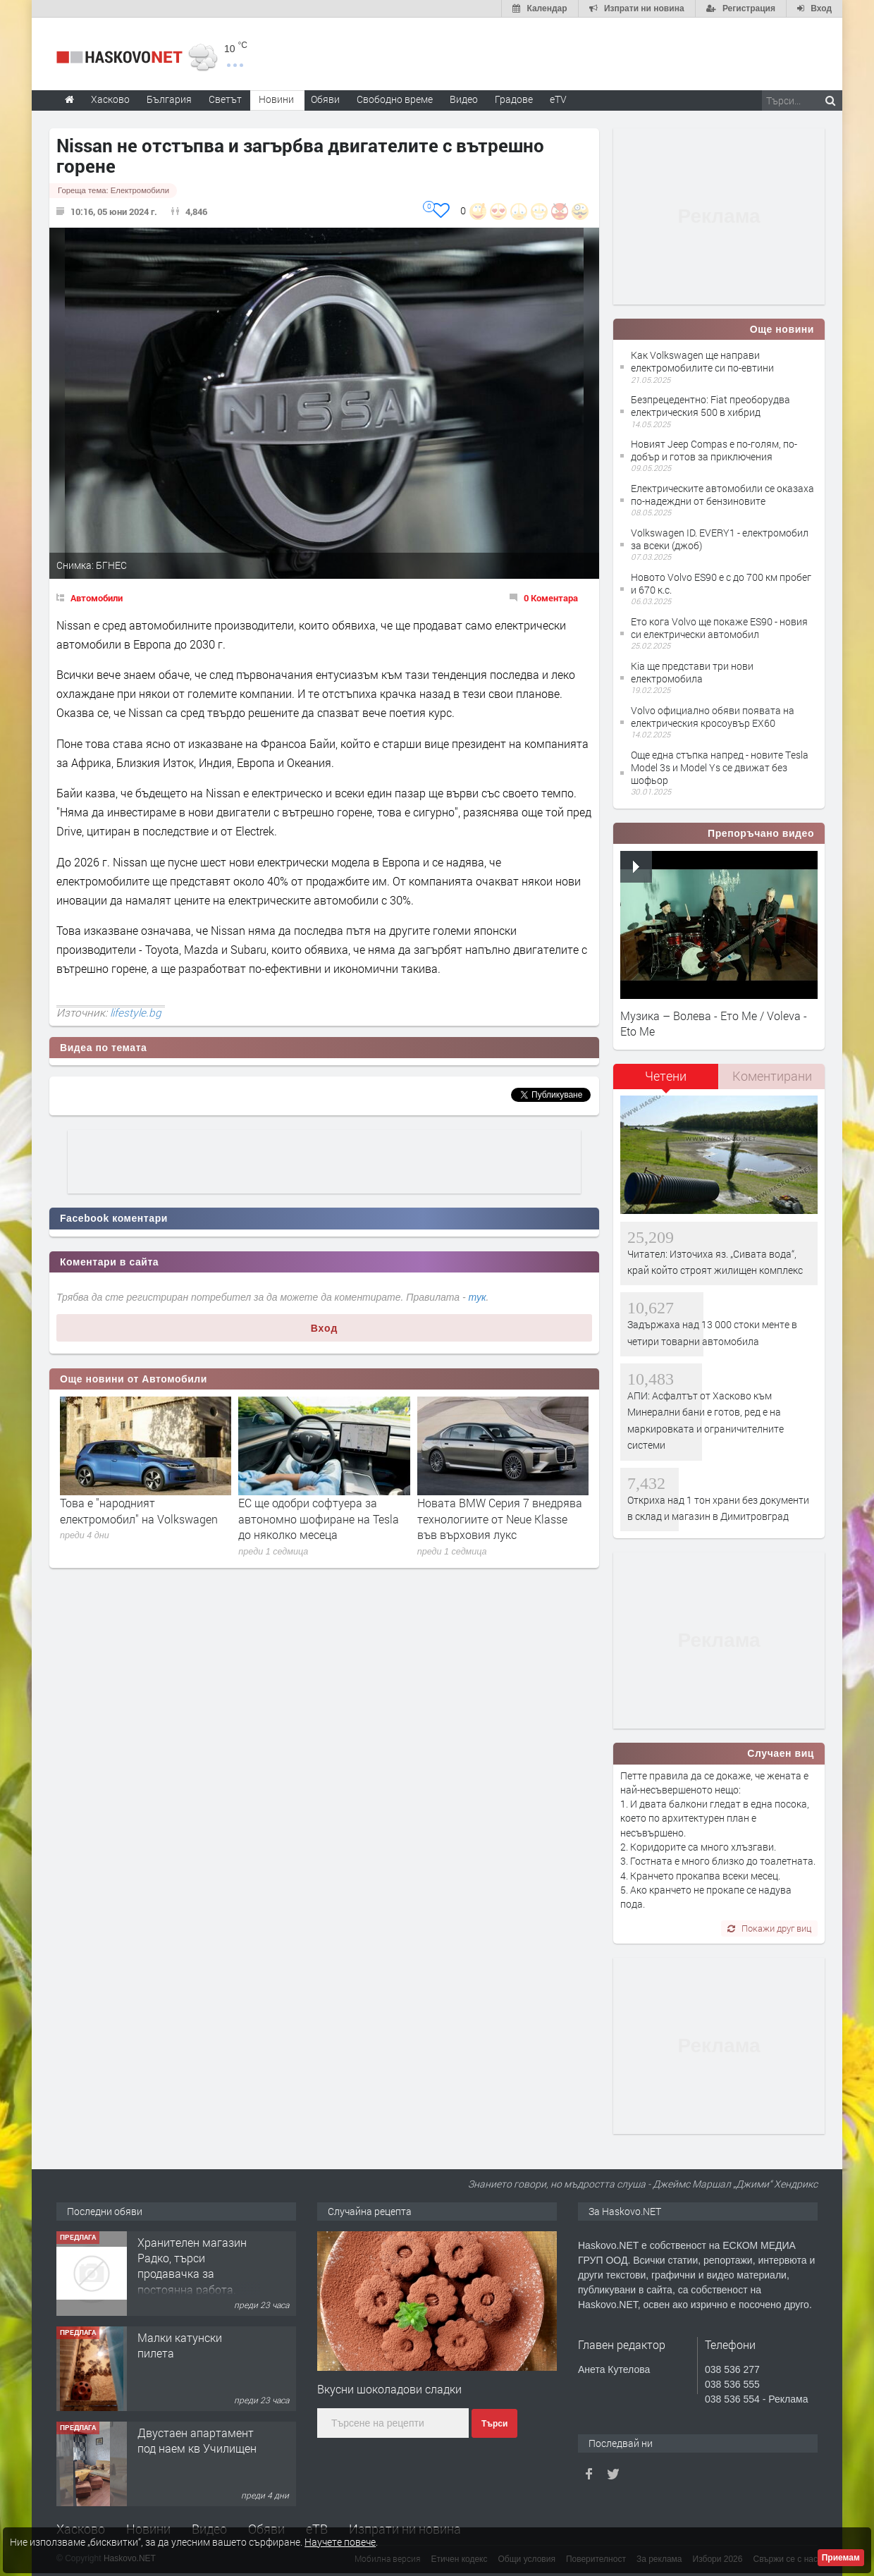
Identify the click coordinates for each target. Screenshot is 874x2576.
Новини (276, 99)
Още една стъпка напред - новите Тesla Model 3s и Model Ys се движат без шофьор (719, 767)
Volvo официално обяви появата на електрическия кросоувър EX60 (712, 717)
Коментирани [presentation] (772, 1075)
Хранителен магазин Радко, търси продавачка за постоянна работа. (192, 2266)
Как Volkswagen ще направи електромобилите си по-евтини (702, 361)
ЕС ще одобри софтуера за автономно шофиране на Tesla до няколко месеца (318, 1518)
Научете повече (340, 2542)
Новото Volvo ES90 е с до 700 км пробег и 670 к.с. (721, 583)
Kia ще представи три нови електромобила (692, 672)
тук (477, 1297)
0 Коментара (551, 597)
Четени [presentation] (666, 1075)
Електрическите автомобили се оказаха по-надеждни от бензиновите (722, 495)
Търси (494, 2424)
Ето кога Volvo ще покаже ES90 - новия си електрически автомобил (719, 628)
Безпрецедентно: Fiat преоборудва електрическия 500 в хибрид (710, 406)
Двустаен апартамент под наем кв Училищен (197, 2440)
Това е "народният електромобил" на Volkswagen (139, 1510)
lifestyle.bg (135, 1012)
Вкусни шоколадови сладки (389, 2388)
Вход (324, 1328)
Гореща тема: (113, 190)
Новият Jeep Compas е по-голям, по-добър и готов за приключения (714, 450)
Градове (514, 99)
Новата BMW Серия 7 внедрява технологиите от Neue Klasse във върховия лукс (499, 1518)
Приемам (841, 2558)
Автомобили (96, 597)
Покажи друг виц (769, 1928)
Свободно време (395, 99)
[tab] (666, 1081)
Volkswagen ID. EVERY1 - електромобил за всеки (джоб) (719, 539)
